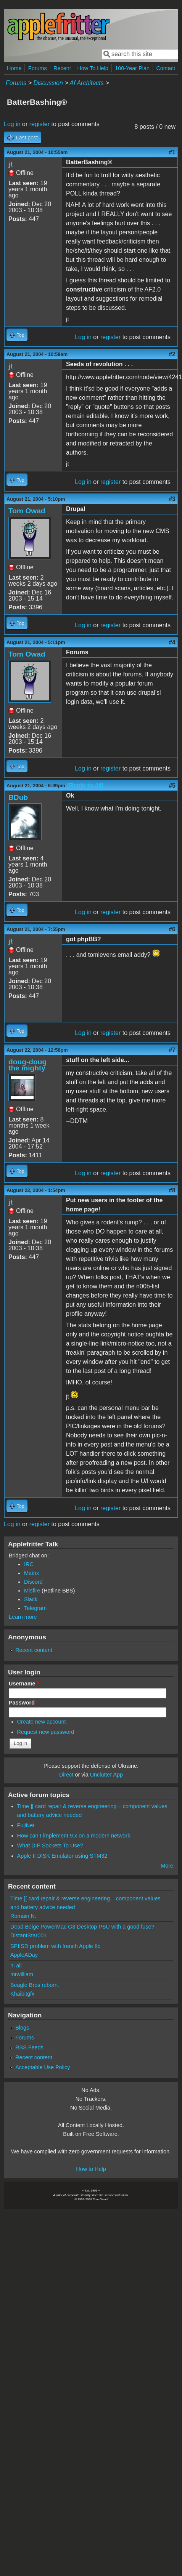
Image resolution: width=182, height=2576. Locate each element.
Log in (12, 124)
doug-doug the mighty (27, 1065)
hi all (16, 1965)
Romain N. (23, 1916)
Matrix (31, 1573)
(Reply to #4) (85, 785)
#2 (172, 354)
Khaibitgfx (22, 1994)
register (39, 124)
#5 (172, 785)
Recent (62, 68)
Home (14, 68)
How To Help (92, 68)
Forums (37, 68)
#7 (172, 1050)
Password (24, 1703)
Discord (33, 1582)
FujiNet (26, 1825)
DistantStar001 (28, 1935)
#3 (172, 499)
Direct (66, 1775)
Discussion (48, 83)
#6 (172, 929)
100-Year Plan (132, 68)
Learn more (23, 1617)
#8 (172, 1190)
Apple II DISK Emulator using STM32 (62, 1856)
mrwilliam (21, 1974)
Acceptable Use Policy (42, 2067)
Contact (165, 68)
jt (10, 164)
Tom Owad (26, 511)
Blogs (22, 2028)
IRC (29, 1564)
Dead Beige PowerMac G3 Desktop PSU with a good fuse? (82, 1927)
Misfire (32, 1591)
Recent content (33, 1650)
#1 (172, 152)
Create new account (41, 1722)
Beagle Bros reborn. (34, 1985)
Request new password (45, 1732)
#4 (172, 642)
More (167, 1866)
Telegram (35, 1608)
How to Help (91, 2169)
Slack (30, 1599)
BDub (18, 797)
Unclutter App (106, 1775)
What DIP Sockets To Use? (50, 1845)
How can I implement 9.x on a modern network (73, 1836)
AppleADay (24, 1955)
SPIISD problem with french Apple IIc (55, 1946)
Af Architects (86, 83)
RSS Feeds (29, 2047)
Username (24, 1683)
